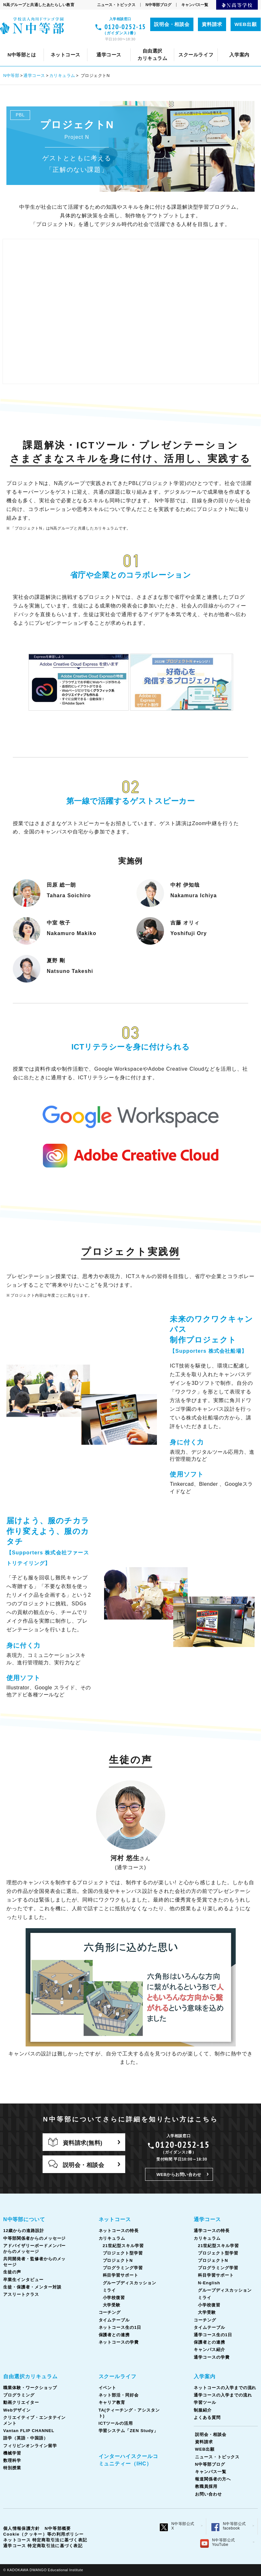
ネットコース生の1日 (120, 2327)
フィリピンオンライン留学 (30, 2445)
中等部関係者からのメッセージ (34, 2238)
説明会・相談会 (172, 24)
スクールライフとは (65, 45)
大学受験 (112, 2305)
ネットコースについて (38, 45)
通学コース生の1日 (213, 2334)
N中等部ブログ (158, 5)
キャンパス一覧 (194, 5)
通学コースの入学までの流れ (180, 45)
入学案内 (205, 2376)
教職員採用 (206, 2486)
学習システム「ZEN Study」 (128, 2430)
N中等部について (24, 2219)
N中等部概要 (58, 2528)
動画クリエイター (21, 2402)
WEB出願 (245, 24)
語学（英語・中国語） (25, 2438)
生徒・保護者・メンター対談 (32, 2287)
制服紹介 (203, 2410)
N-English (209, 2282)
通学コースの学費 (212, 2357)
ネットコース (115, 2219)
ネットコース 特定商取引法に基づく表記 (45, 2540)
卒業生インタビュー (196, 45)
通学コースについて (41, 45)
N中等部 (11, 75)
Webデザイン (45, 45)
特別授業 (12, 2467)
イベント (109, 45)
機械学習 (12, 2453)
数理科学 (12, 2460)
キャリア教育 (204, 45)
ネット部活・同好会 (154, 45)
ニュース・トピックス (116, 5)
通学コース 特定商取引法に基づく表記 (43, 2545)
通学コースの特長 (96, 45)
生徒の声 (151, 45)
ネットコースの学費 (119, 2342)
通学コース (34, 75)
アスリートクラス (21, 2294)
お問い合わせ (208, 2494)
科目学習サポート (121, 2275)
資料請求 (212, 24)
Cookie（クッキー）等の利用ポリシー (43, 2534)
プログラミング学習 (123, 2267)
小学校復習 (114, 2297)
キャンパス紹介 (209, 2349)
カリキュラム (149, 45)
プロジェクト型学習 (123, 2253)
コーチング (188, 45)
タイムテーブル (230, 45)
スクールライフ (118, 2376)
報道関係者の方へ (213, 2479)
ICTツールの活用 (116, 2423)
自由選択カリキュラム (30, 2376)
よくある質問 (207, 2417)
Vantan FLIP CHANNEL (202, 45)
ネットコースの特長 (99, 45)
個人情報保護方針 (21, 2528)
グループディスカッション (130, 2282)
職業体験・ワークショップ (30, 2387)
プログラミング (19, 2395)
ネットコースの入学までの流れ (99, 45)
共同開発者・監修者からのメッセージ (86, 45)
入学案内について (30, 45)
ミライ (109, 2290)
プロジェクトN (118, 2260)
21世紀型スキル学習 (123, 2245)
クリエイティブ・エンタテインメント (117, 45)
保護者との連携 (114, 2334)
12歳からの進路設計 (23, 2230)
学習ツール (238, 45)
